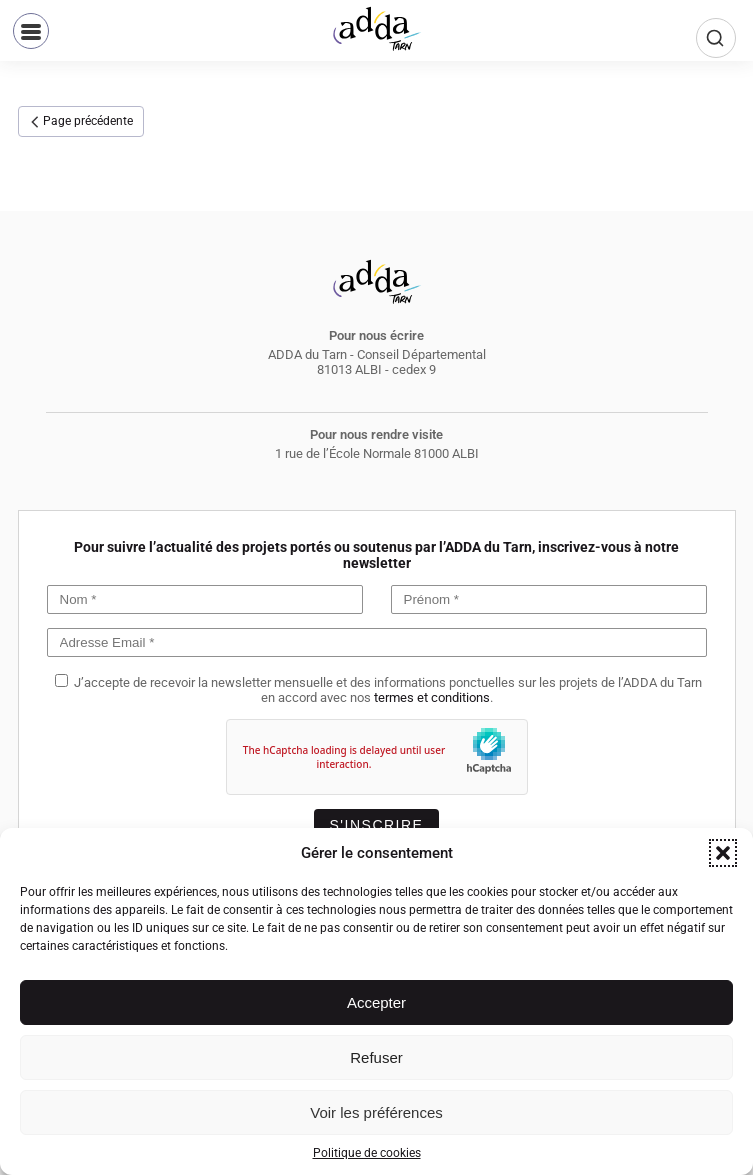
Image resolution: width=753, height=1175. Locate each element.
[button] (723, 853)
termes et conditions (432, 697)
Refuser (376, 1057)
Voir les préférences (376, 1112)
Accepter (376, 1002)
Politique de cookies (367, 1153)
